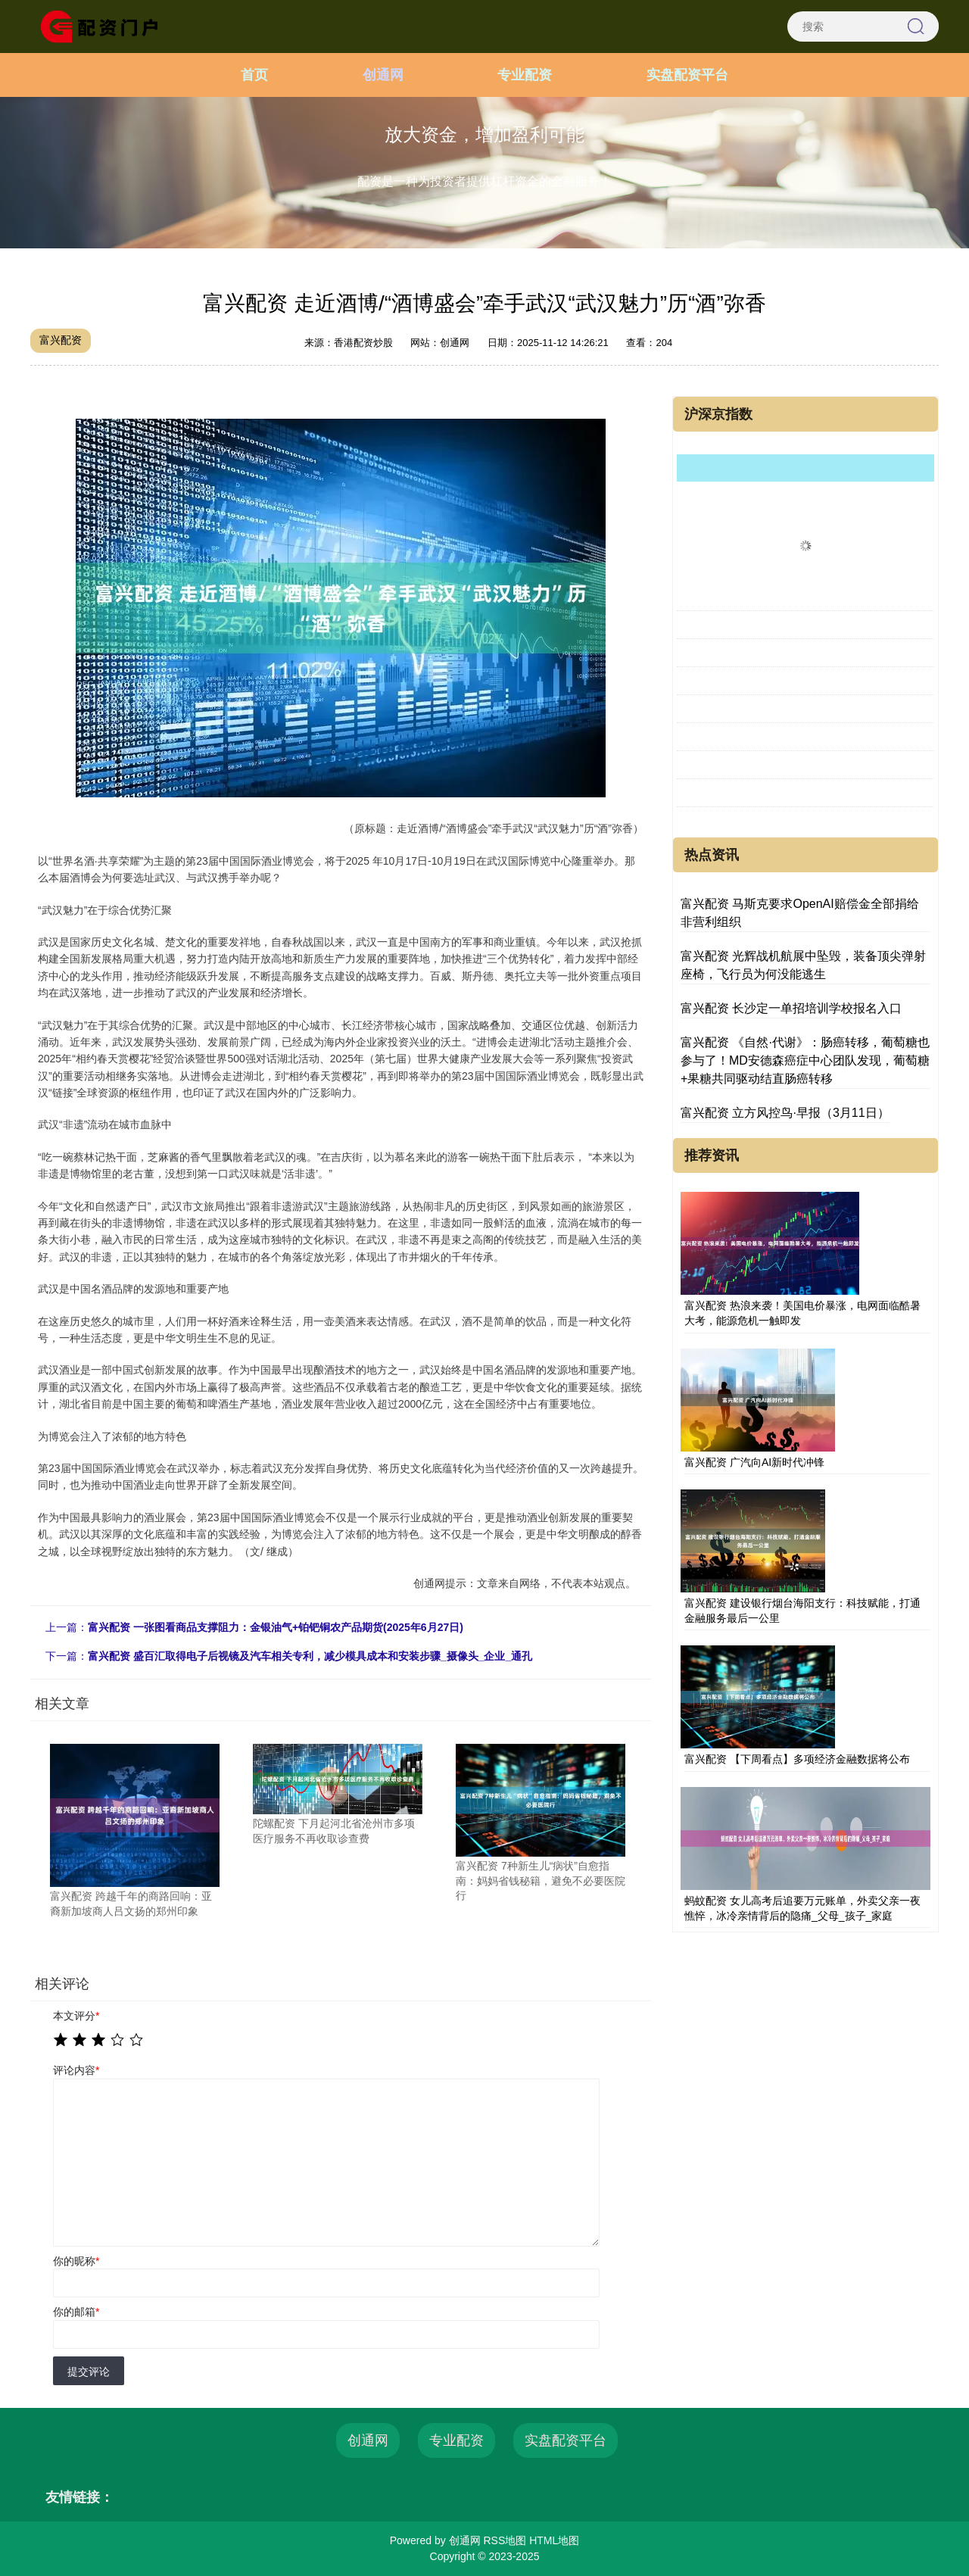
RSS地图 (504, 2540)
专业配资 (524, 75)
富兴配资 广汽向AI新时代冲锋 (754, 1462)
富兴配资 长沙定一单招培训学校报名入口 (791, 1008)
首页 (254, 75)
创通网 (383, 75)
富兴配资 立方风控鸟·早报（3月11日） (785, 1112)
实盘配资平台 (687, 75)
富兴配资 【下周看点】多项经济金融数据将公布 (797, 1759)
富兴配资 (60, 340)
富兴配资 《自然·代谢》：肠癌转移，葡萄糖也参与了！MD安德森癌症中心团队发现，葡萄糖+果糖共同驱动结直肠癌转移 (805, 1060)
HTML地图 (554, 2540)
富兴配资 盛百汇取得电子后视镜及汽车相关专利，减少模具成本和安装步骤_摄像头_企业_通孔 (310, 1656)
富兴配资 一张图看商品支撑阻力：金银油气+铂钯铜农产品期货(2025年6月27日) (275, 1627)
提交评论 (88, 2371)
